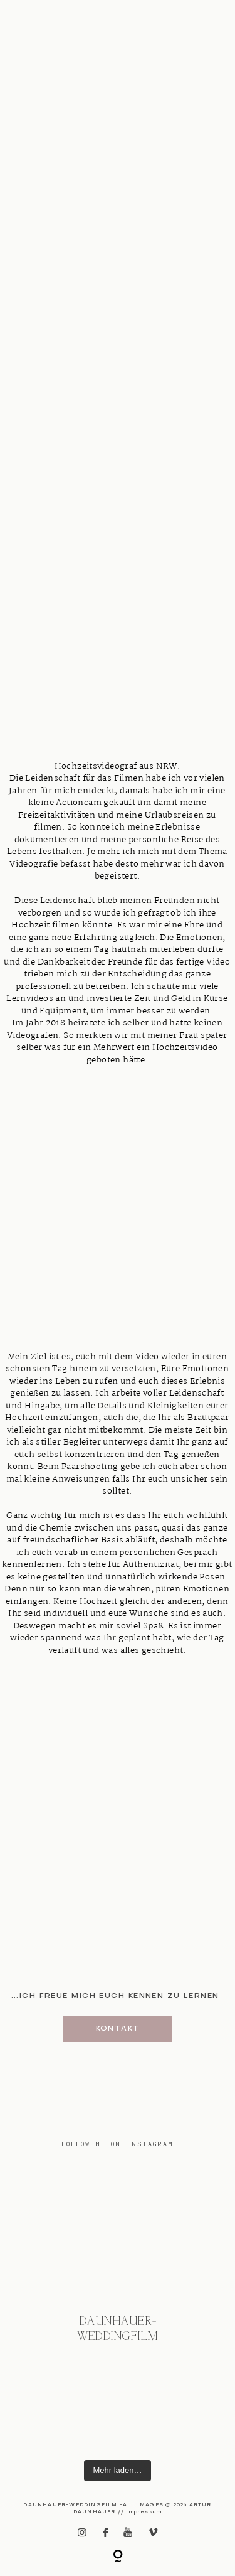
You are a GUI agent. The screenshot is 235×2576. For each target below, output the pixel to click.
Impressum (144, 2512)
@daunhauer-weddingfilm (118, 2329)
